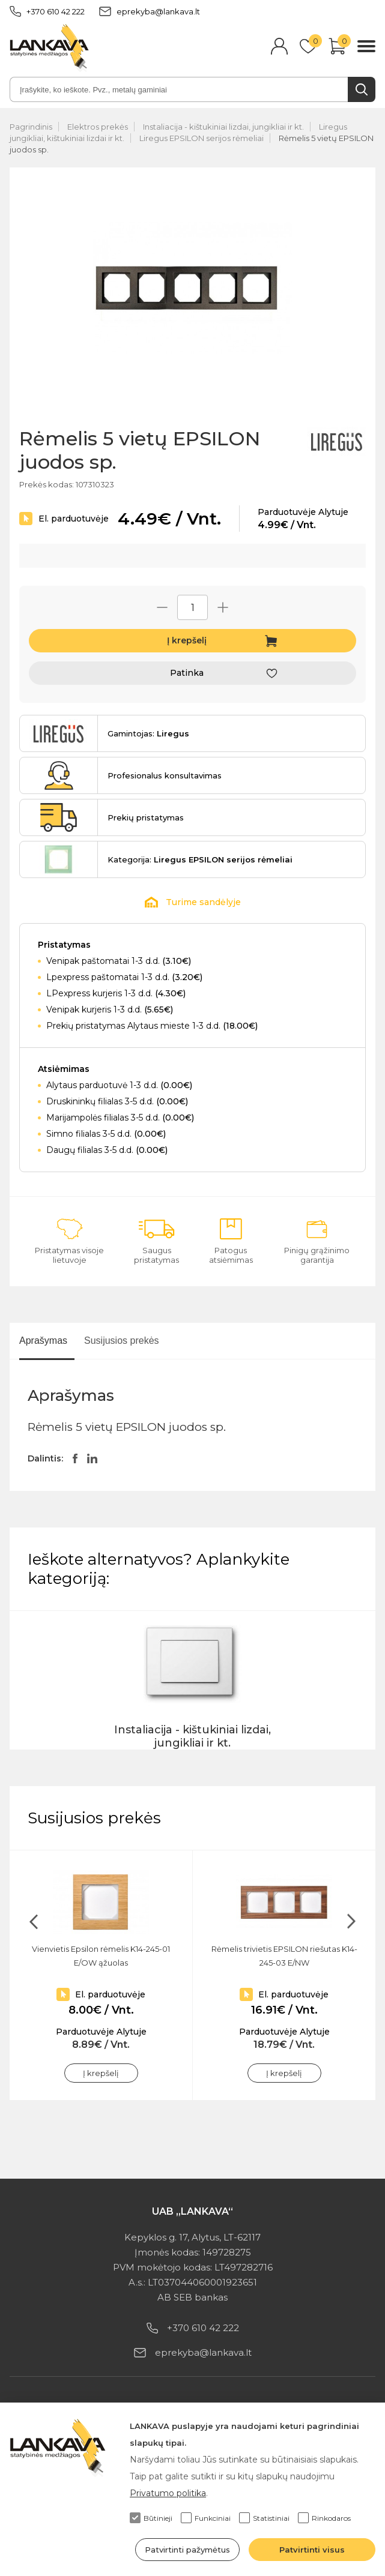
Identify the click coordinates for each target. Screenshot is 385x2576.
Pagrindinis (31, 126)
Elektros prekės (97, 126)
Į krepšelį (187, 640)
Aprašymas (43, 1340)
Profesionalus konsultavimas (165, 775)
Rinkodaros (324, 2517)
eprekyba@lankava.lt (149, 11)
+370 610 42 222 (47, 11)
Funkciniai (206, 2517)
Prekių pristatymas (146, 817)
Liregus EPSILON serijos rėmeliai (201, 138)
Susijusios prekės (121, 1340)
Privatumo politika (168, 2493)
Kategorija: (200, 859)
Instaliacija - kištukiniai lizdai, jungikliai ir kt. (223, 126)
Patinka (187, 672)
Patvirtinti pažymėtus (187, 2549)
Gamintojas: (148, 733)
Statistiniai (264, 2517)
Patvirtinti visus (312, 2549)
